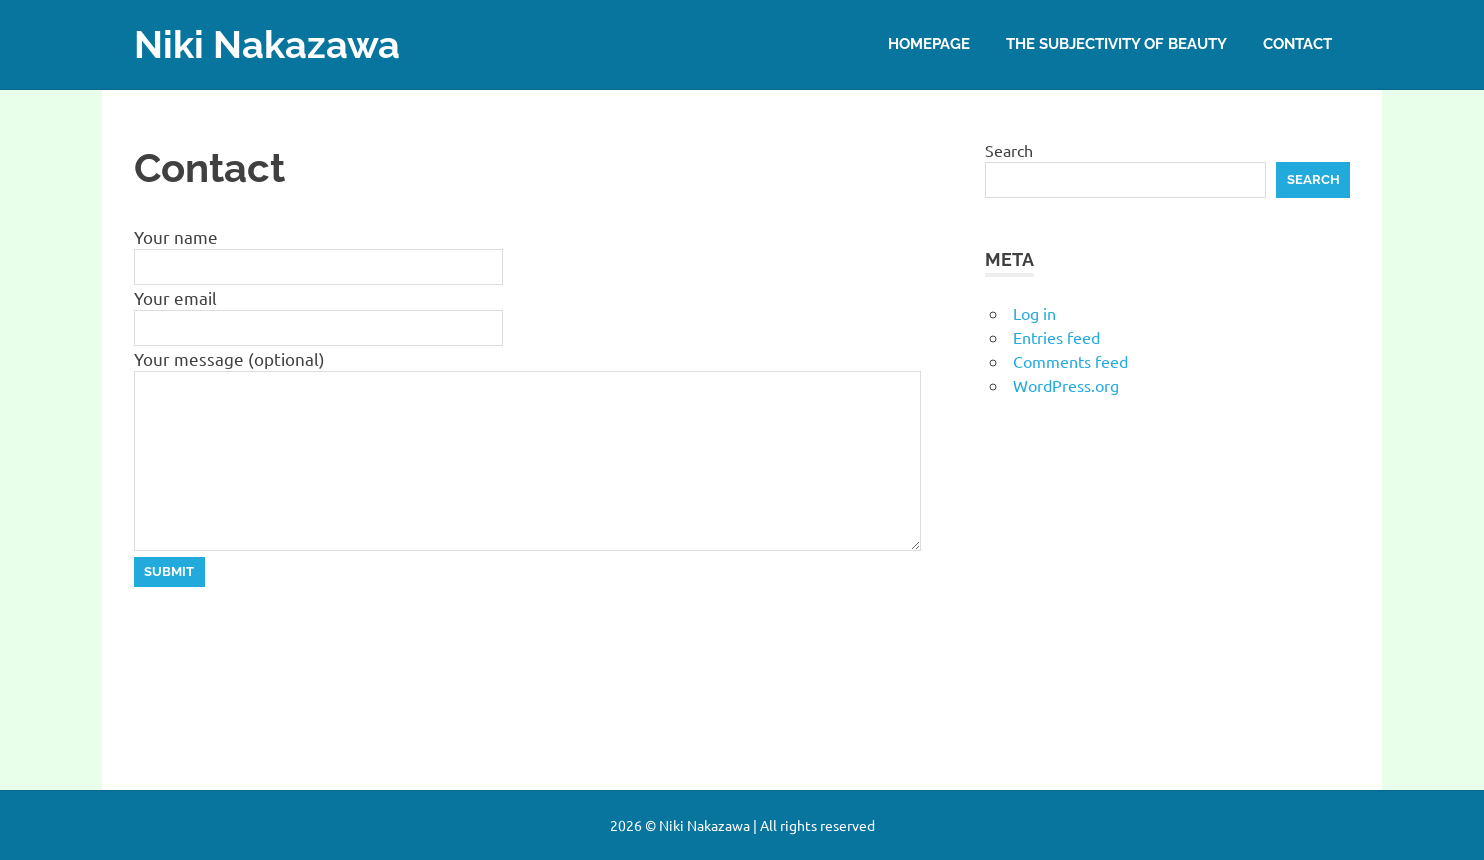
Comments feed (1070, 361)
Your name (176, 236)
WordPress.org (1066, 385)
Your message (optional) (229, 358)
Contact (1297, 44)
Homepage (929, 44)
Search (1009, 150)
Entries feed (1056, 337)
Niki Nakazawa (267, 44)
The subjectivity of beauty (1116, 44)
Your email (175, 297)
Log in (1034, 313)
